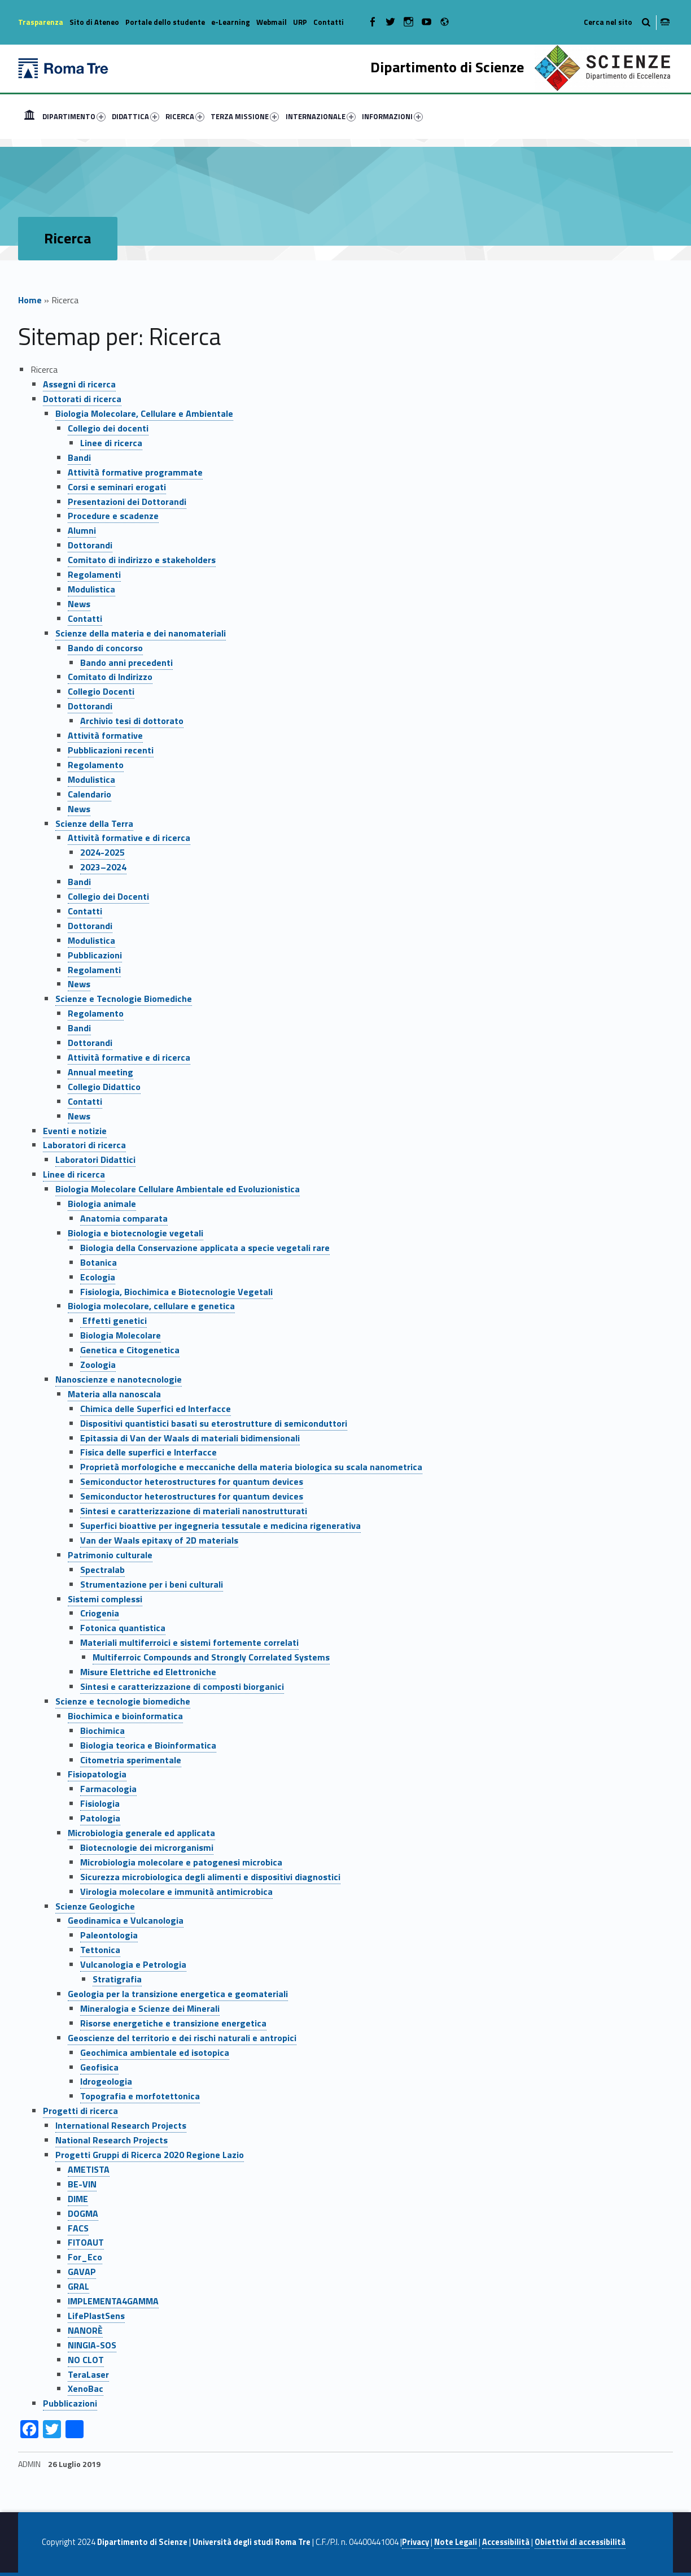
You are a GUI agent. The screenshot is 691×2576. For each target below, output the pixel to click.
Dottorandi (90, 545)
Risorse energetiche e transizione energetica (173, 2023)
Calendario (89, 794)
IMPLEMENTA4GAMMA (113, 2301)
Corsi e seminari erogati (117, 487)
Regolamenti (94, 574)
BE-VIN (82, 2184)
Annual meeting (100, 1072)
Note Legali (455, 2542)
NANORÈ (85, 2330)
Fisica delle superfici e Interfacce (148, 1452)
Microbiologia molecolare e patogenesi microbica (181, 1862)
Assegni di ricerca (79, 384)
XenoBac (85, 2388)
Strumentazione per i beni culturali (151, 1584)
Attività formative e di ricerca (129, 837)
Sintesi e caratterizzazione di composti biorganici (182, 1686)
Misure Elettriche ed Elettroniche (148, 1672)
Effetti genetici (113, 1320)
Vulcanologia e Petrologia (133, 1964)
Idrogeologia (106, 2081)
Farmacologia (108, 1788)
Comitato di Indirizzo (110, 676)
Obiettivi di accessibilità (580, 2542)
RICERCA (184, 116)
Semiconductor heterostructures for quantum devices (191, 1481)
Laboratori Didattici (95, 1159)
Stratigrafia (117, 1979)
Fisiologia (100, 1803)
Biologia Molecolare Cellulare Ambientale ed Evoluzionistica (177, 1189)
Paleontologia (109, 1935)
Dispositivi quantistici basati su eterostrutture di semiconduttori (213, 1423)
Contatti (328, 22)
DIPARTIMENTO (74, 116)
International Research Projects (120, 2125)
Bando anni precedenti (126, 662)
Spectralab (102, 1569)
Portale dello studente (165, 22)
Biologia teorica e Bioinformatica (148, 1745)
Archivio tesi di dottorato (131, 720)
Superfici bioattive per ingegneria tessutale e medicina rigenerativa (220, 1525)
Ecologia (97, 1277)
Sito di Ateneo (94, 22)
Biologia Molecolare (120, 1335)
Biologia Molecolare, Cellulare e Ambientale (144, 413)
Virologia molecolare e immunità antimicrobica (176, 1891)
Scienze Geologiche (95, 1906)
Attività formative (105, 735)
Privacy (415, 2542)
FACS (78, 2228)
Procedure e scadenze (113, 515)
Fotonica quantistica (122, 1627)
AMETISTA (89, 2169)
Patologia (100, 1818)
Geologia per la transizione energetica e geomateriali (178, 1993)
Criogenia (99, 1613)
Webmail (271, 22)
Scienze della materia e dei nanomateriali (140, 633)
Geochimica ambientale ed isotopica (154, 2052)
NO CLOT (86, 2359)
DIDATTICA (135, 116)
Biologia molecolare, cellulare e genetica (151, 1306)
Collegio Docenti (101, 691)
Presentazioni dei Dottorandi (127, 501)
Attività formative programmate (135, 472)
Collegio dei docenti (108, 428)
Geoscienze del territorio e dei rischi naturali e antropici (182, 2038)
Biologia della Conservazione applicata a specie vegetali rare (205, 1247)
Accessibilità (506, 2542)
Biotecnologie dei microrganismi (146, 1847)
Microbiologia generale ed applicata (141, 1833)
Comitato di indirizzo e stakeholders (142, 559)
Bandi (79, 457)
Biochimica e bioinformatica (125, 1716)
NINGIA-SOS (92, 2345)
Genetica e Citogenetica (130, 1350)
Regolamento (96, 765)
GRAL (78, 2286)
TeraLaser (88, 2374)
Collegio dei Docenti (108, 896)
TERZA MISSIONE (245, 116)
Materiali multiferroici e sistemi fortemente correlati (189, 1642)
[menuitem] (29, 116)
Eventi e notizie (75, 1130)
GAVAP (82, 2271)
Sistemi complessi (105, 1599)
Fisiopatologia (97, 1774)
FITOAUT (86, 2242)
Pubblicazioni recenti (111, 750)
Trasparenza (40, 22)
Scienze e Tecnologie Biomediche (123, 998)
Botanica (98, 1262)
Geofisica (99, 2067)
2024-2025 (102, 852)
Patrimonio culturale (110, 1555)
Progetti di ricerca (80, 2110)
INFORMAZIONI (392, 116)
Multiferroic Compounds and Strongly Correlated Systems (211, 1657)
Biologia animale (102, 1203)
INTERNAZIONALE (321, 116)
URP (300, 22)
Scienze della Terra (94, 823)
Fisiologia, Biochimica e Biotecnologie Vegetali (176, 1291)
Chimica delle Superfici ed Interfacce (155, 1408)
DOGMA (83, 2213)
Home (29, 116)
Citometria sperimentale (130, 1760)
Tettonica (100, 1949)
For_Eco (85, 2257)
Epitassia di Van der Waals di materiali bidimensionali (190, 1438)
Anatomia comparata (124, 1218)
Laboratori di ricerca (84, 1145)
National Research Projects (111, 2140)
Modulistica (91, 589)
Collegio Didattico (104, 1086)
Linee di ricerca (111, 443)
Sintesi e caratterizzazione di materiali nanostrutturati (193, 1511)
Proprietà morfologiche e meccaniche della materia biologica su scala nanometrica (251, 1467)
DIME (78, 2198)
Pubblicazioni (95, 955)
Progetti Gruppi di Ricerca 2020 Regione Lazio (149, 2154)
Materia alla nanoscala (114, 1394)
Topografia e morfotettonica (140, 2096)
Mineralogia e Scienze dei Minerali (150, 2008)
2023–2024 (103, 867)
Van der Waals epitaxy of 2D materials (159, 1540)
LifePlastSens (96, 2315)
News (79, 604)
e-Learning (230, 22)
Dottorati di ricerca (82, 399)
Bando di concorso (105, 648)
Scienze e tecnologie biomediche (122, 1701)
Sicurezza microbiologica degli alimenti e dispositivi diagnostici (210, 1877)
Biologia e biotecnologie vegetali (135, 1233)
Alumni (82, 530)
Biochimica (102, 1730)
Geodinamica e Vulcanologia (125, 1920)
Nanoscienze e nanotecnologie (118, 1379)
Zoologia (98, 1364)
